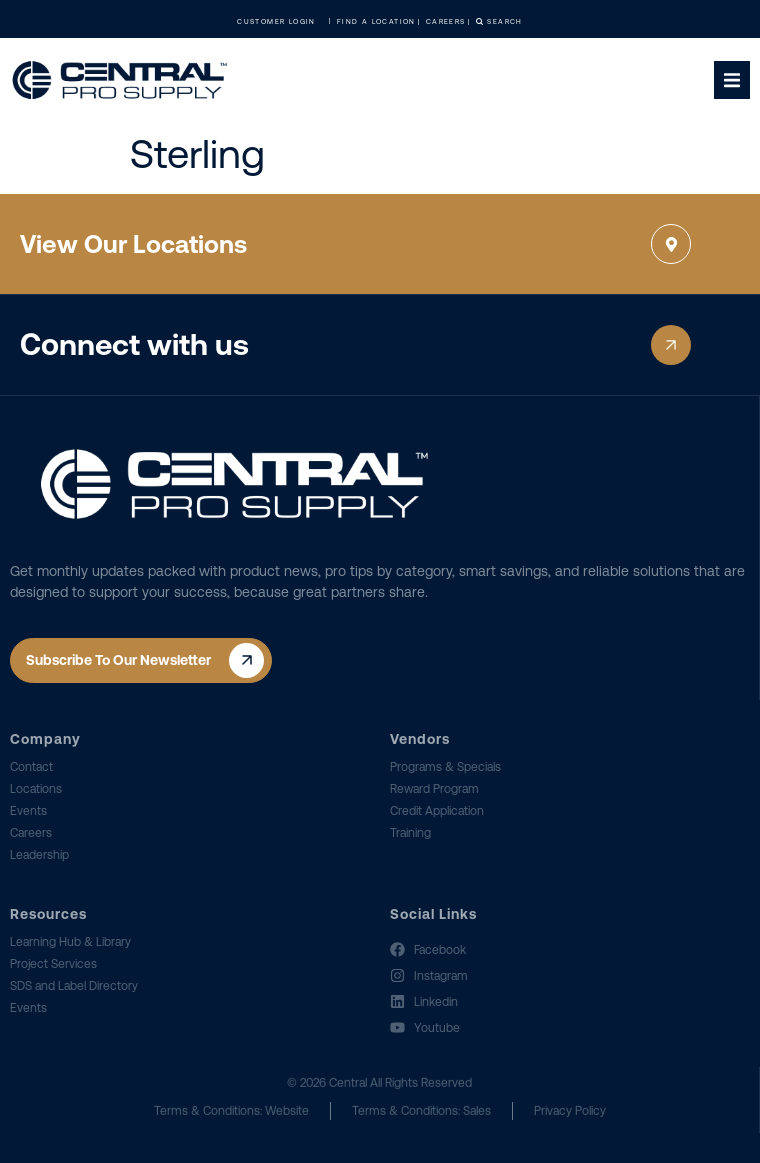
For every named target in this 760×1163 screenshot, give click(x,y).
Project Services (53, 964)
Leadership (39, 855)
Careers (31, 833)
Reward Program (434, 789)
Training (410, 833)
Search (499, 21)
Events (28, 811)
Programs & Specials (445, 767)
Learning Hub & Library (70, 942)
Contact (31, 767)
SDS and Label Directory (74, 986)
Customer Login (282, 21)
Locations (36, 789)
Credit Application (437, 811)
